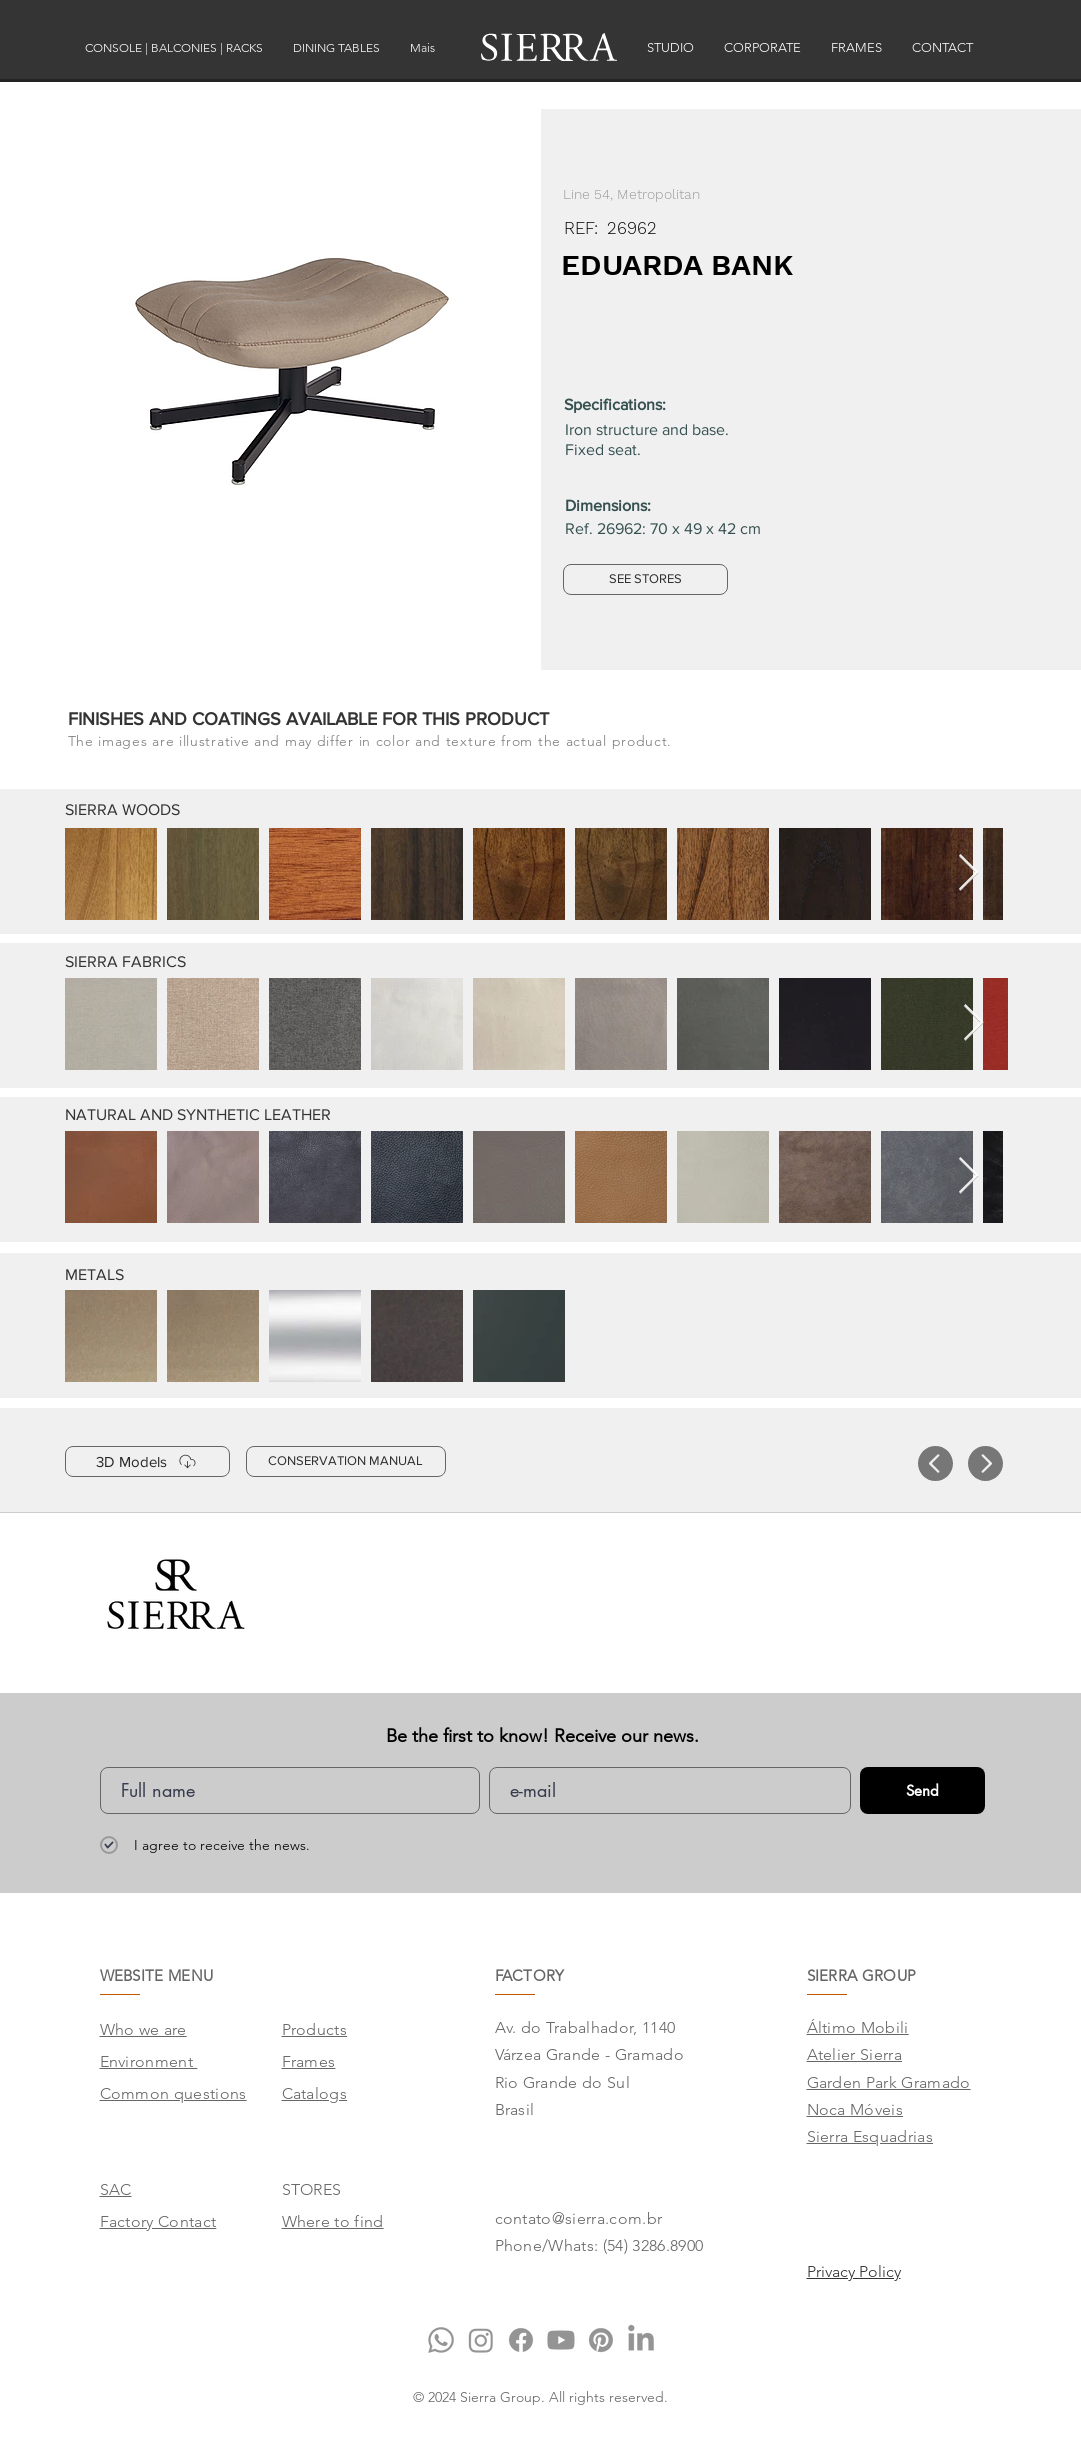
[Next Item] (968, 873)
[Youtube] (561, 2340)
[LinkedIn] (641, 2340)
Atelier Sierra (854, 2054)
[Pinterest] (601, 2340)
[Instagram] (481, 2340)
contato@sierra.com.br (579, 2218)
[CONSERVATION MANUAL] (346, 1461)
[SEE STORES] (645, 579)
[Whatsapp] (441, 2340)
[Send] (922, 1790)
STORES (312, 2189)
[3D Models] (147, 1461)
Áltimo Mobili (858, 2027)
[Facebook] (521, 2340)
